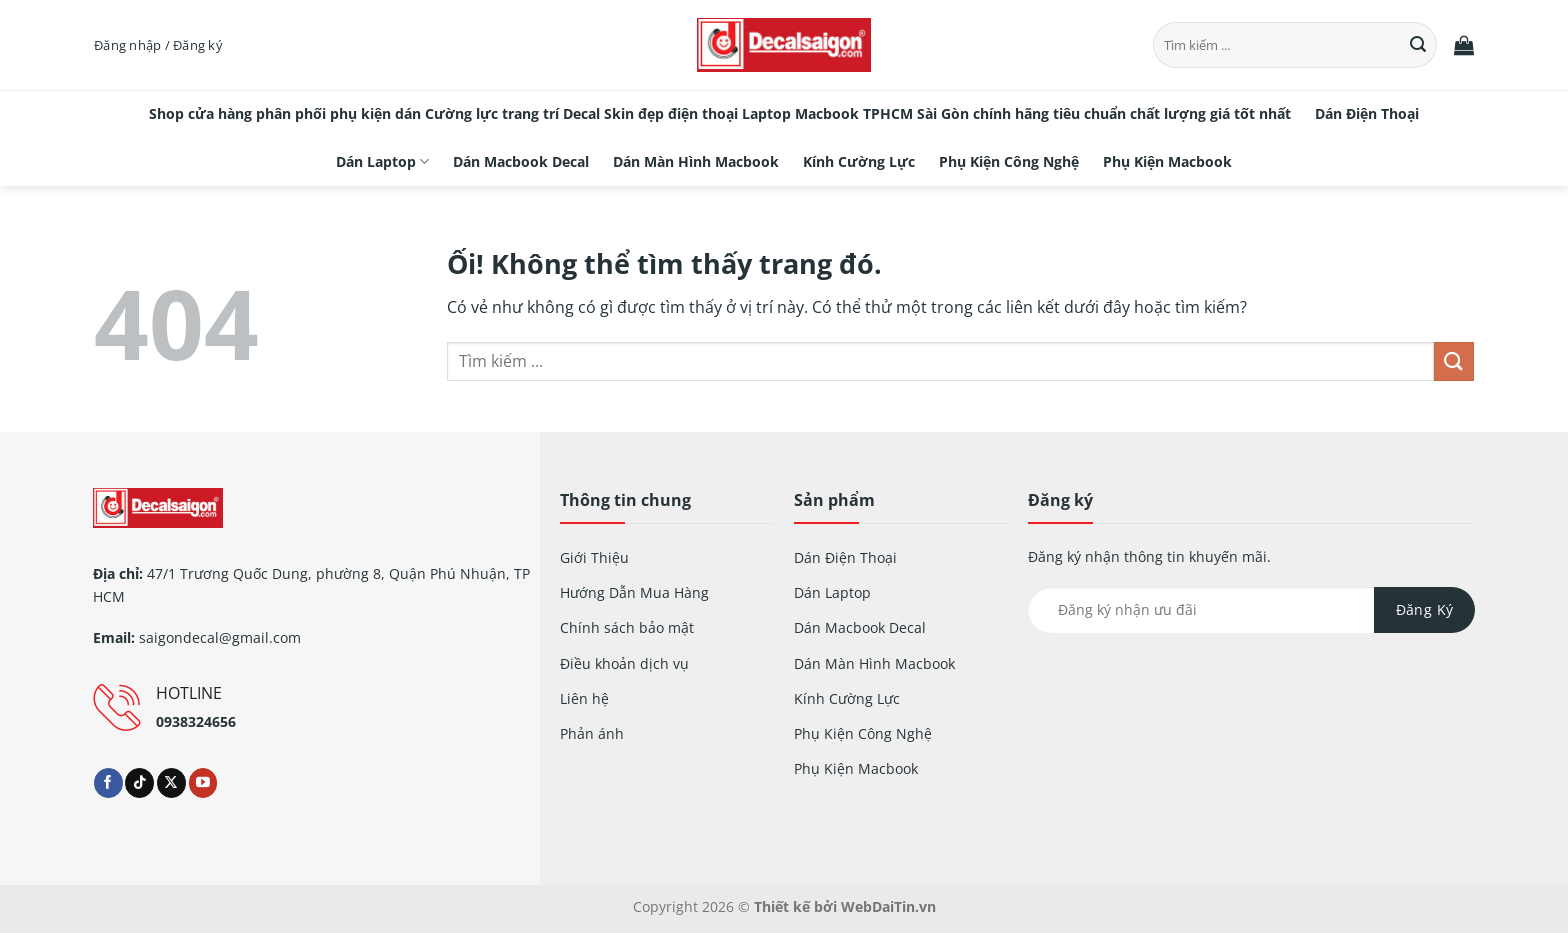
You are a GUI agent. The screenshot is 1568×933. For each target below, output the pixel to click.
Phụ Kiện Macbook (1167, 161)
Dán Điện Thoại (1367, 113)
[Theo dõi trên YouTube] (203, 783)
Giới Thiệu (594, 557)
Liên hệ (584, 698)
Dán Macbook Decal (521, 161)
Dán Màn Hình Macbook (696, 161)
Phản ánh (592, 733)
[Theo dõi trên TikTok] (139, 783)
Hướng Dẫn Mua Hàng (634, 592)
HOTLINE (189, 693)
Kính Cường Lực (859, 161)
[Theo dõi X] (171, 783)
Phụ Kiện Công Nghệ (1009, 161)
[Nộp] (1419, 45)
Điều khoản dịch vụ (624, 663)
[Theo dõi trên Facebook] (108, 783)
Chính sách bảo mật (627, 627)
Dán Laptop (382, 162)
